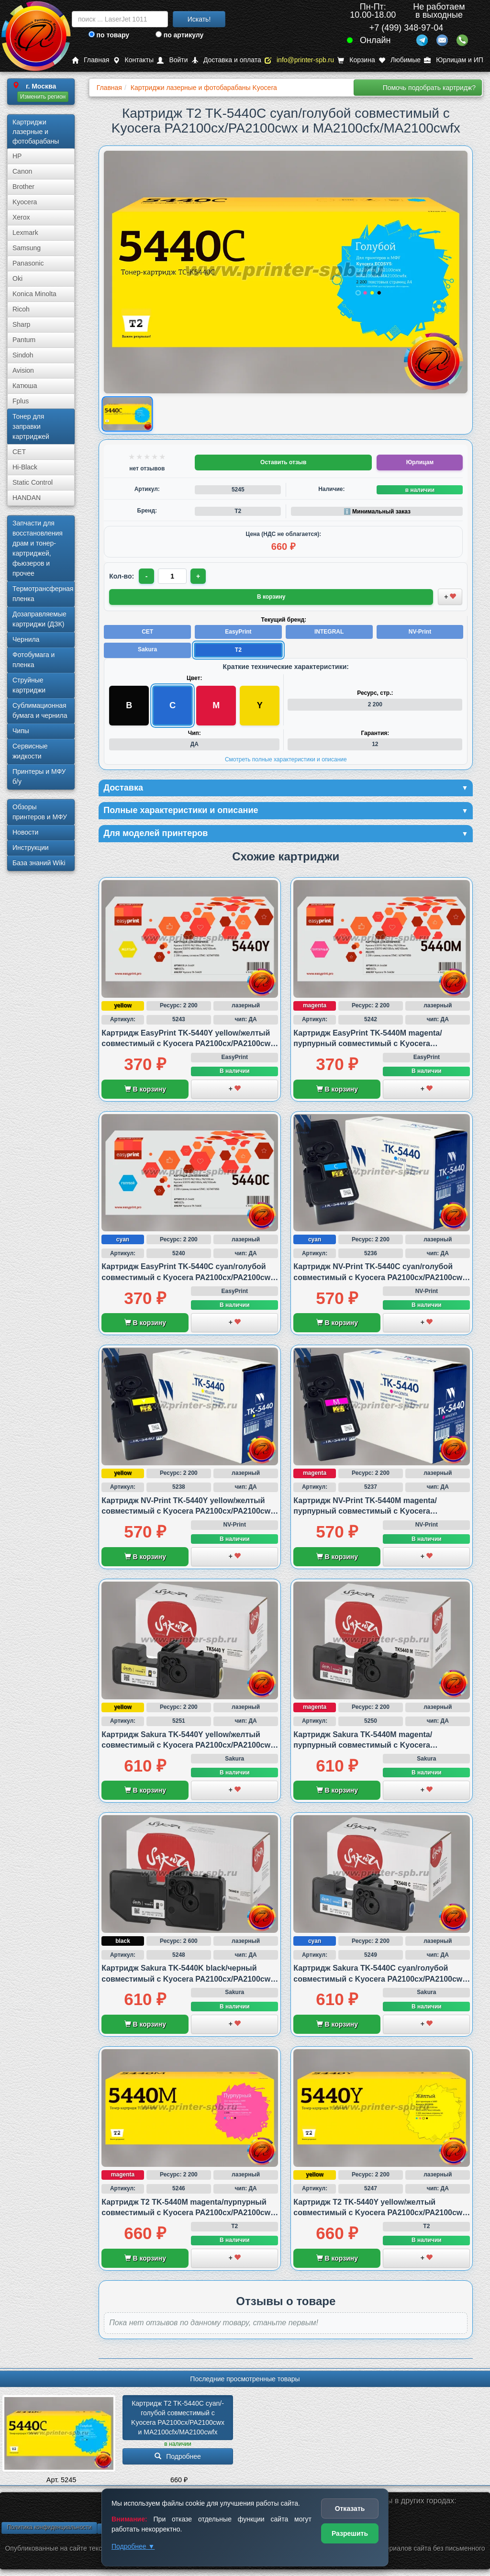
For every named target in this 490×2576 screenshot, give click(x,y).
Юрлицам (420, 462)
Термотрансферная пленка (42, 593)
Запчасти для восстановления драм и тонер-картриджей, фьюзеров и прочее (37, 548)
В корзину (145, 1089)
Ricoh (21, 309)
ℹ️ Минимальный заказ (377, 511)
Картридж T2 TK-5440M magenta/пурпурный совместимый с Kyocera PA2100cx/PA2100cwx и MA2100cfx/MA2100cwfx (188, 2213)
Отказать (350, 2508)
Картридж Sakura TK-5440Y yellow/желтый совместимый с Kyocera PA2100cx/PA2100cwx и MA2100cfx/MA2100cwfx (188, 1745)
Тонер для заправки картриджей (30, 426)
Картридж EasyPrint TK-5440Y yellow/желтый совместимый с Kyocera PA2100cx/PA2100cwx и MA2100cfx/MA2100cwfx (188, 1044)
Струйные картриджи (28, 685)
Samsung (26, 248)
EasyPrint (238, 631)
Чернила (25, 639)
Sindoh (22, 355)
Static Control (32, 482)
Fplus (20, 401)
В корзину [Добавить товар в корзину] (271, 596)
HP (17, 156)
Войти (172, 60)
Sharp (21, 324)
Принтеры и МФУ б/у (39, 776)
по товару (109, 35)
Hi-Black (24, 467)
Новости (25, 832)
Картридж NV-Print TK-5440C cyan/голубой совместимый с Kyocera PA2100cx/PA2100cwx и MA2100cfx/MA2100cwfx (380, 1277)
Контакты (133, 60)
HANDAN (26, 498)
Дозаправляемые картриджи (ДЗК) (39, 619)
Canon (22, 171)
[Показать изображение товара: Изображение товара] (127, 413)
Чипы (20, 731)
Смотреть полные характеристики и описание (286, 759)
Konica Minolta (34, 294)
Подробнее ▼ (133, 2546)
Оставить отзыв (283, 462)
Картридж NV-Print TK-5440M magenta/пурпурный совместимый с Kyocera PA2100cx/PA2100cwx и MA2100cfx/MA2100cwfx (381, 1511)
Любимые (400, 60)
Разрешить (350, 2533)
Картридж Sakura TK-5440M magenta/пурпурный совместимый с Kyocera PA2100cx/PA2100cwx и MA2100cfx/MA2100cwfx (381, 1745)
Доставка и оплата (226, 60)
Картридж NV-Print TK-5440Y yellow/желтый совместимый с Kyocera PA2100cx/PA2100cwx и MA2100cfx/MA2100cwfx (188, 1511)
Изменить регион (43, 96)
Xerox (21, 217)
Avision (23, 370)
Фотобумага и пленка (33, 660)
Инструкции (30, 847)
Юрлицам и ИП (453, 60)
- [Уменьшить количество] (146, 576)
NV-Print (420, 631)
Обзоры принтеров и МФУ (39, 812)
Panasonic (28, 263)
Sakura (147, 649)
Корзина (356, 60)
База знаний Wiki (39, 863)
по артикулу (180, 35)
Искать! (199, 19)
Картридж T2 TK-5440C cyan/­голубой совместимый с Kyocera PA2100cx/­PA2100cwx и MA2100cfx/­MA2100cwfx (178, 2417)
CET (19, 452)
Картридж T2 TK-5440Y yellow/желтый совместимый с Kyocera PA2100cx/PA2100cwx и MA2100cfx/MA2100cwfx (380, 2213)
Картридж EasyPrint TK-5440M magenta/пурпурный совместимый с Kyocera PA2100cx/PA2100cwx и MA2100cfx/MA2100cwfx (381, 1044)
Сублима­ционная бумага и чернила (39, 710)
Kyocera (24, 202)
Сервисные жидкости (30, 751)
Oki (17, 278)
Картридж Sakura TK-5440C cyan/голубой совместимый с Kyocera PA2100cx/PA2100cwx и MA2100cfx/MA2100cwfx (380, 1979)
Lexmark (25, 232)
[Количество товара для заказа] (172, 576)
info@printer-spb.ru (299, 60)
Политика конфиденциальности (49, 2527)
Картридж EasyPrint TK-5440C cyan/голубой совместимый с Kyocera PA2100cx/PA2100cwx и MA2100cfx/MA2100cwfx (188, 1277)
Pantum (23, 340)
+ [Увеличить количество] (198, 576)
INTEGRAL (329, 631)
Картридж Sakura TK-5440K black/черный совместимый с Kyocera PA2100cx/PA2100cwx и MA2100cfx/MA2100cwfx (188, 1979)
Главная (90, 60)
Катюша (24, 386)
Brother (23, 186)
